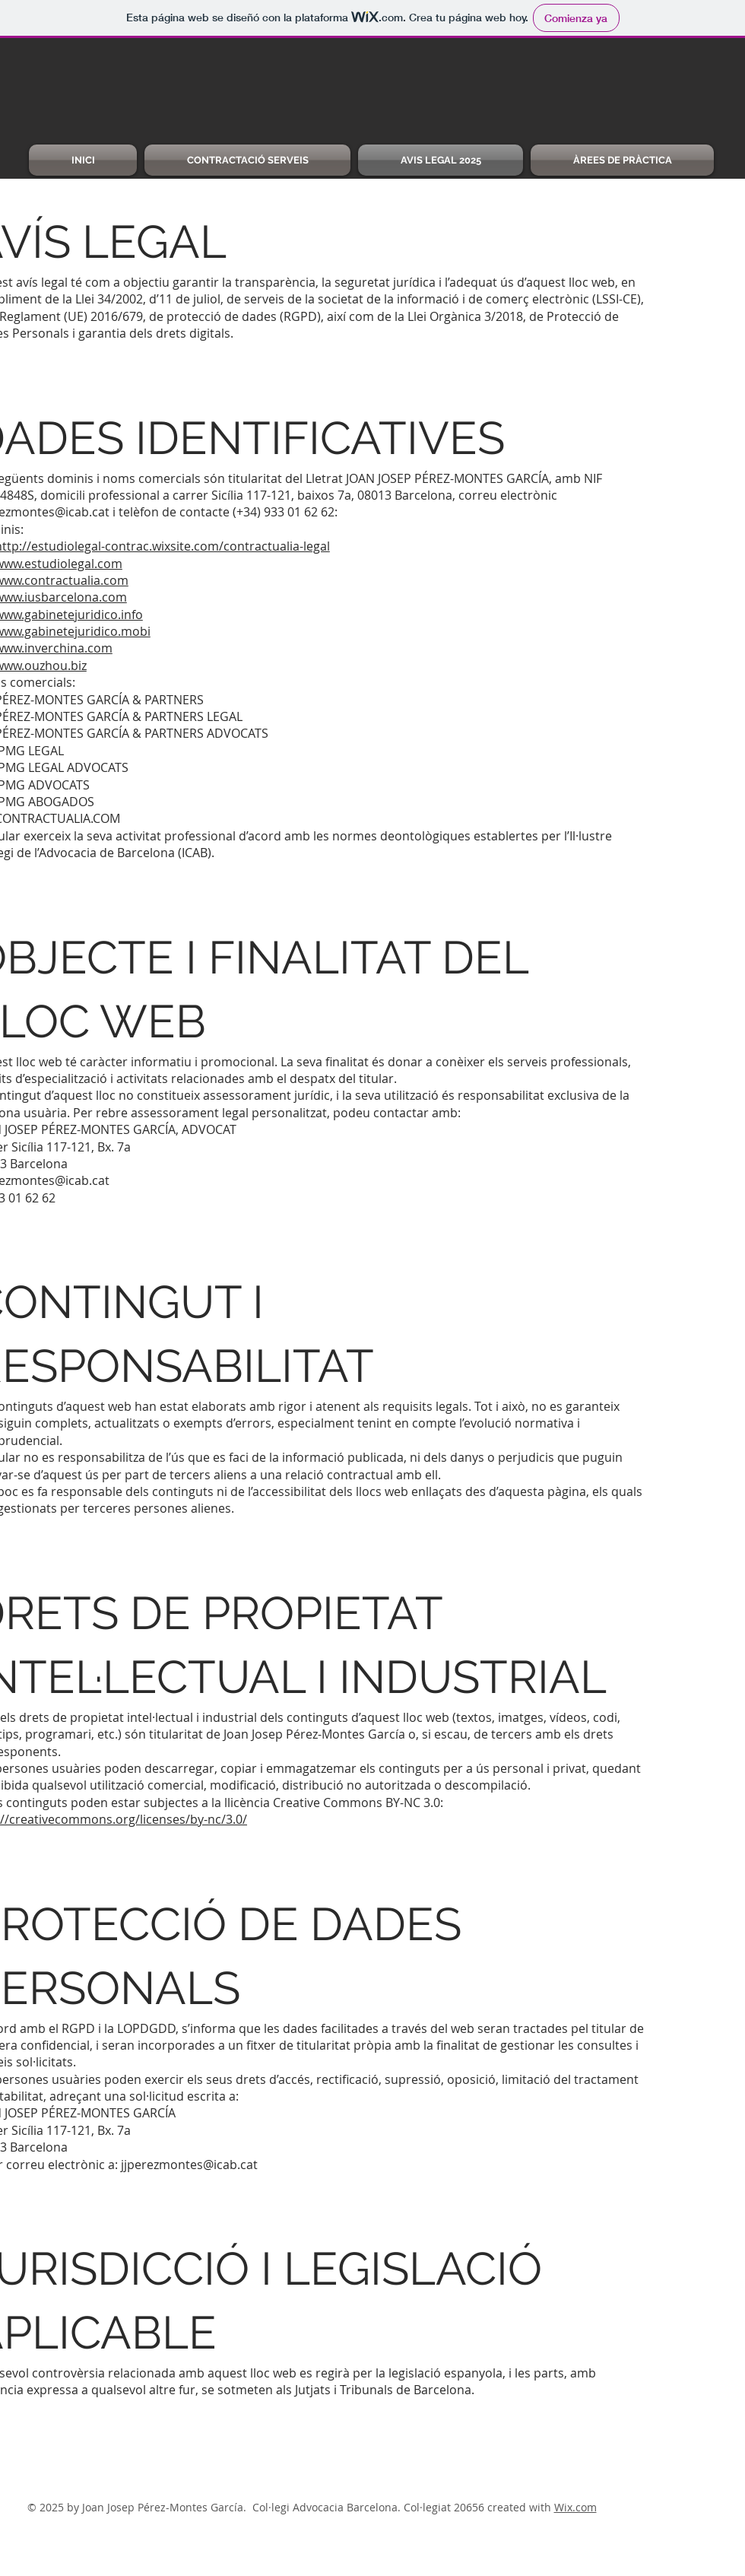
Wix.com (575, 2507)
